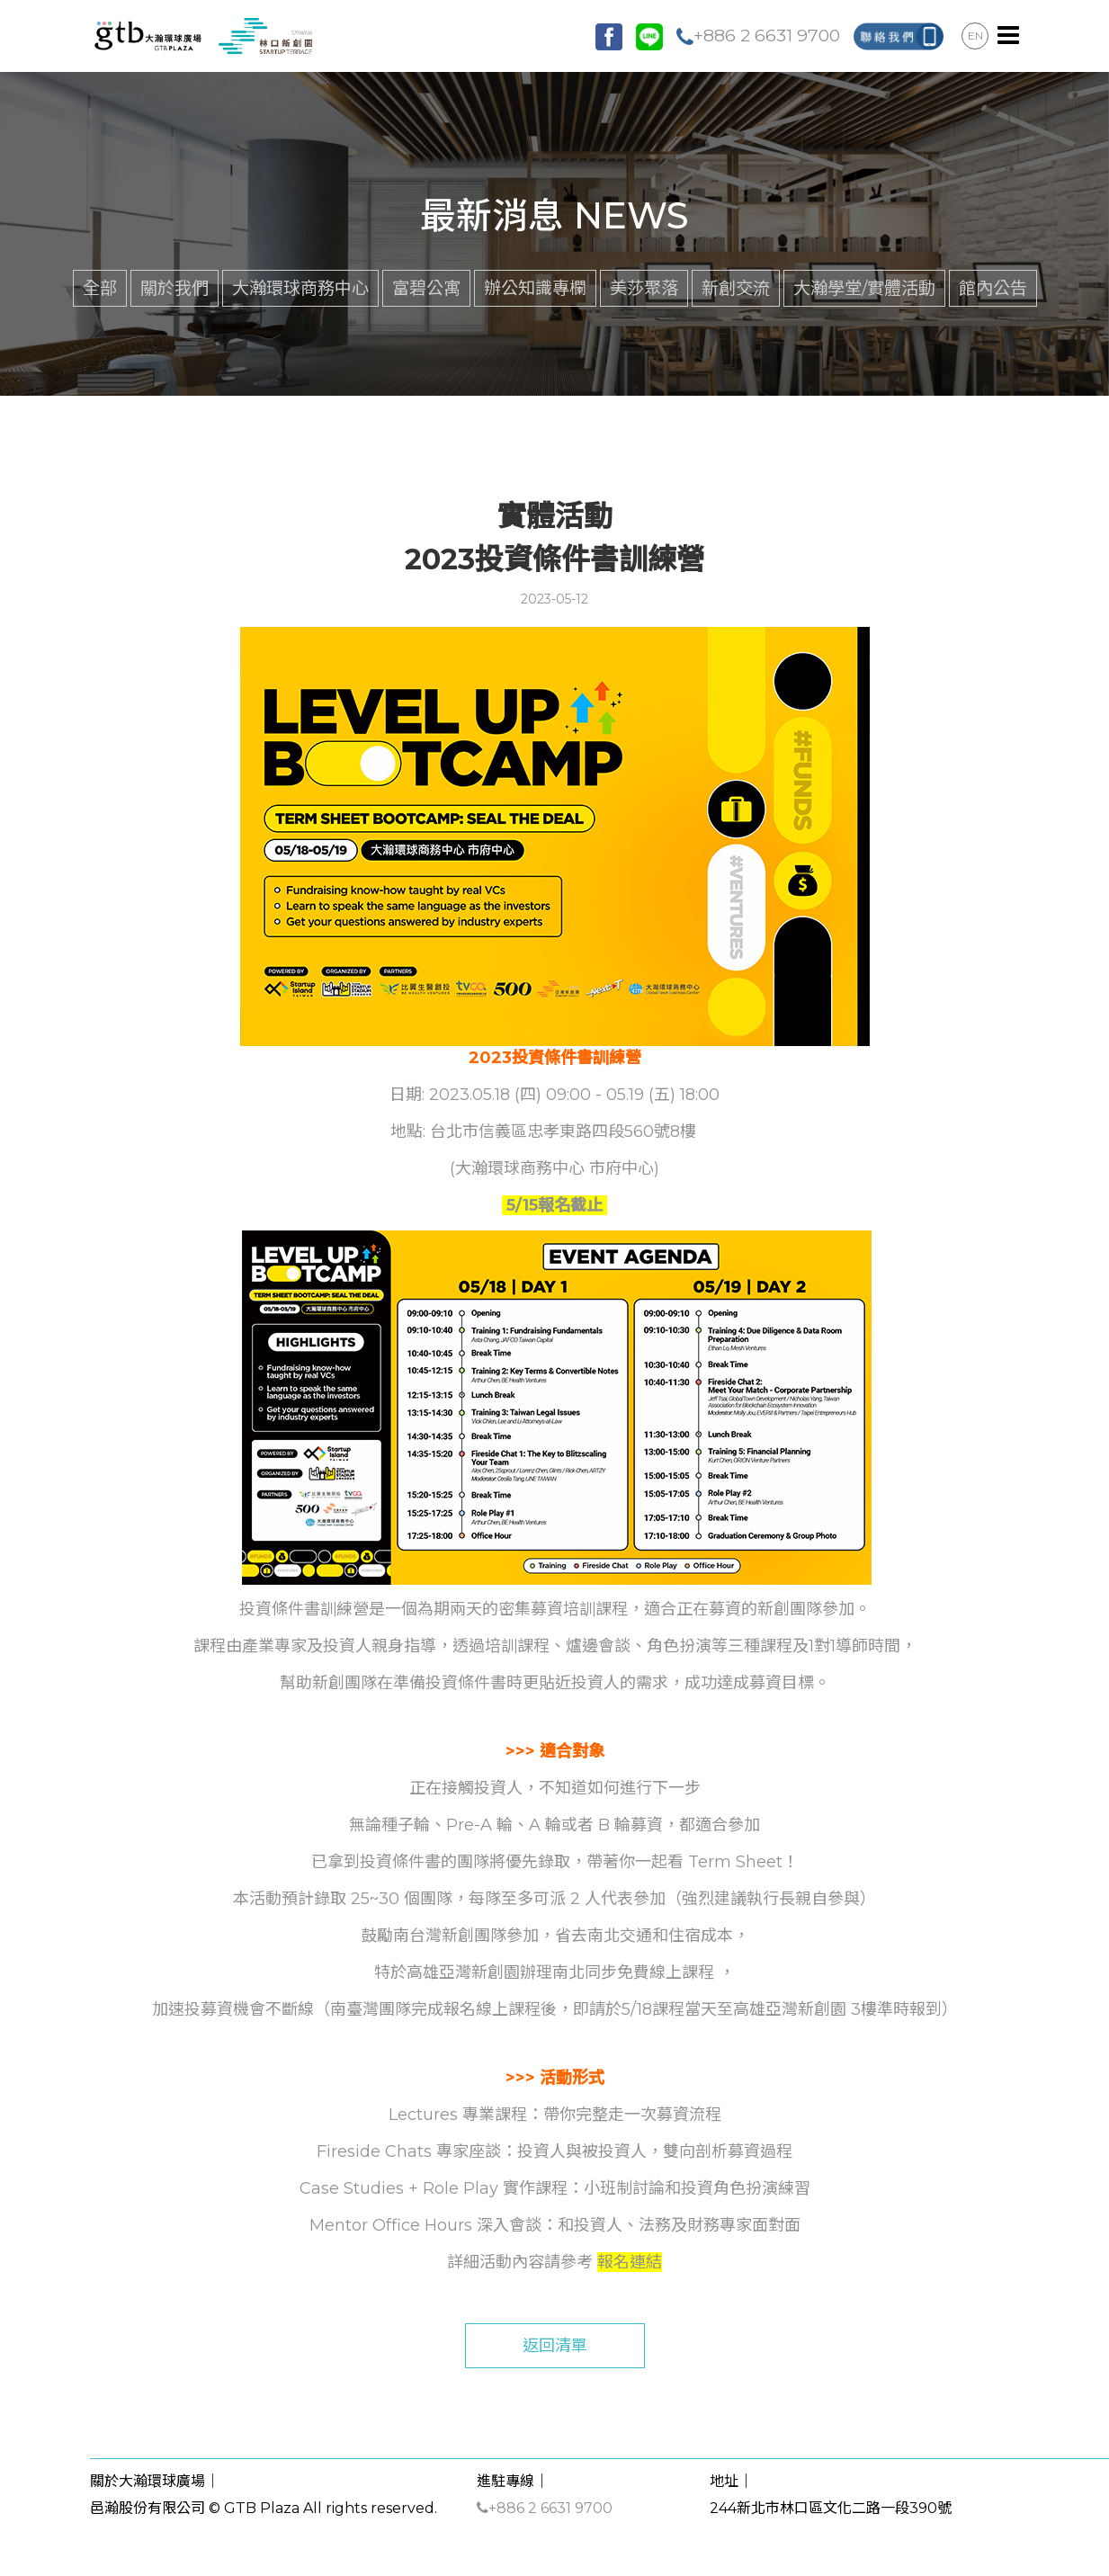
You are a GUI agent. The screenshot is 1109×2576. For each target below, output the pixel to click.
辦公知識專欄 (535, 288)
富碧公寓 (426, 288)
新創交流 (736, 288)
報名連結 (629, 2262)
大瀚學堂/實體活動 (864, 288)
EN (975, 35)
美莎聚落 (644, 288)
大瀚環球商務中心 (300, 288)
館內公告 (993, 288)
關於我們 (174, 288)
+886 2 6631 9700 (758, 35)
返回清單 (555, 2346)
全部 (100, 288)
